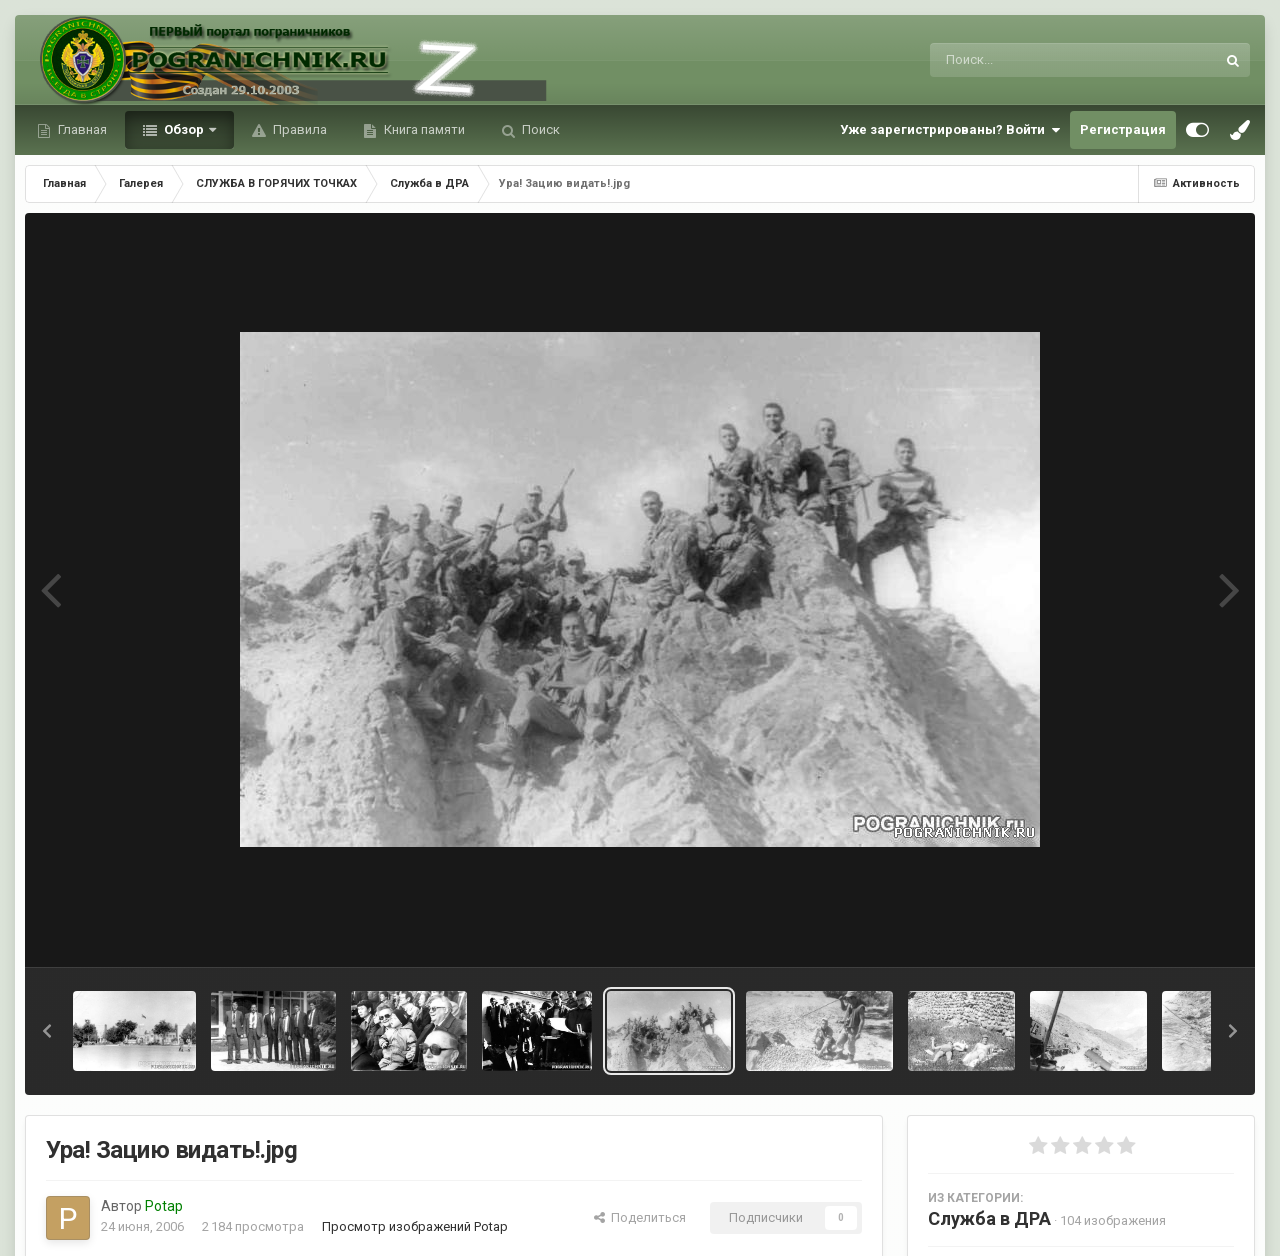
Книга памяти (423, 129)
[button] (47, 1031)
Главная (81, 129)
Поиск (539, 129)
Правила (298, 129)
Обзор (184, 129)
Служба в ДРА (989, 1218)
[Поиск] (1035, 60)
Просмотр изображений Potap (415, 1226)
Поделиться (640, 1217)
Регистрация (1123, 129)
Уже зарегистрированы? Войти (950, 130)
